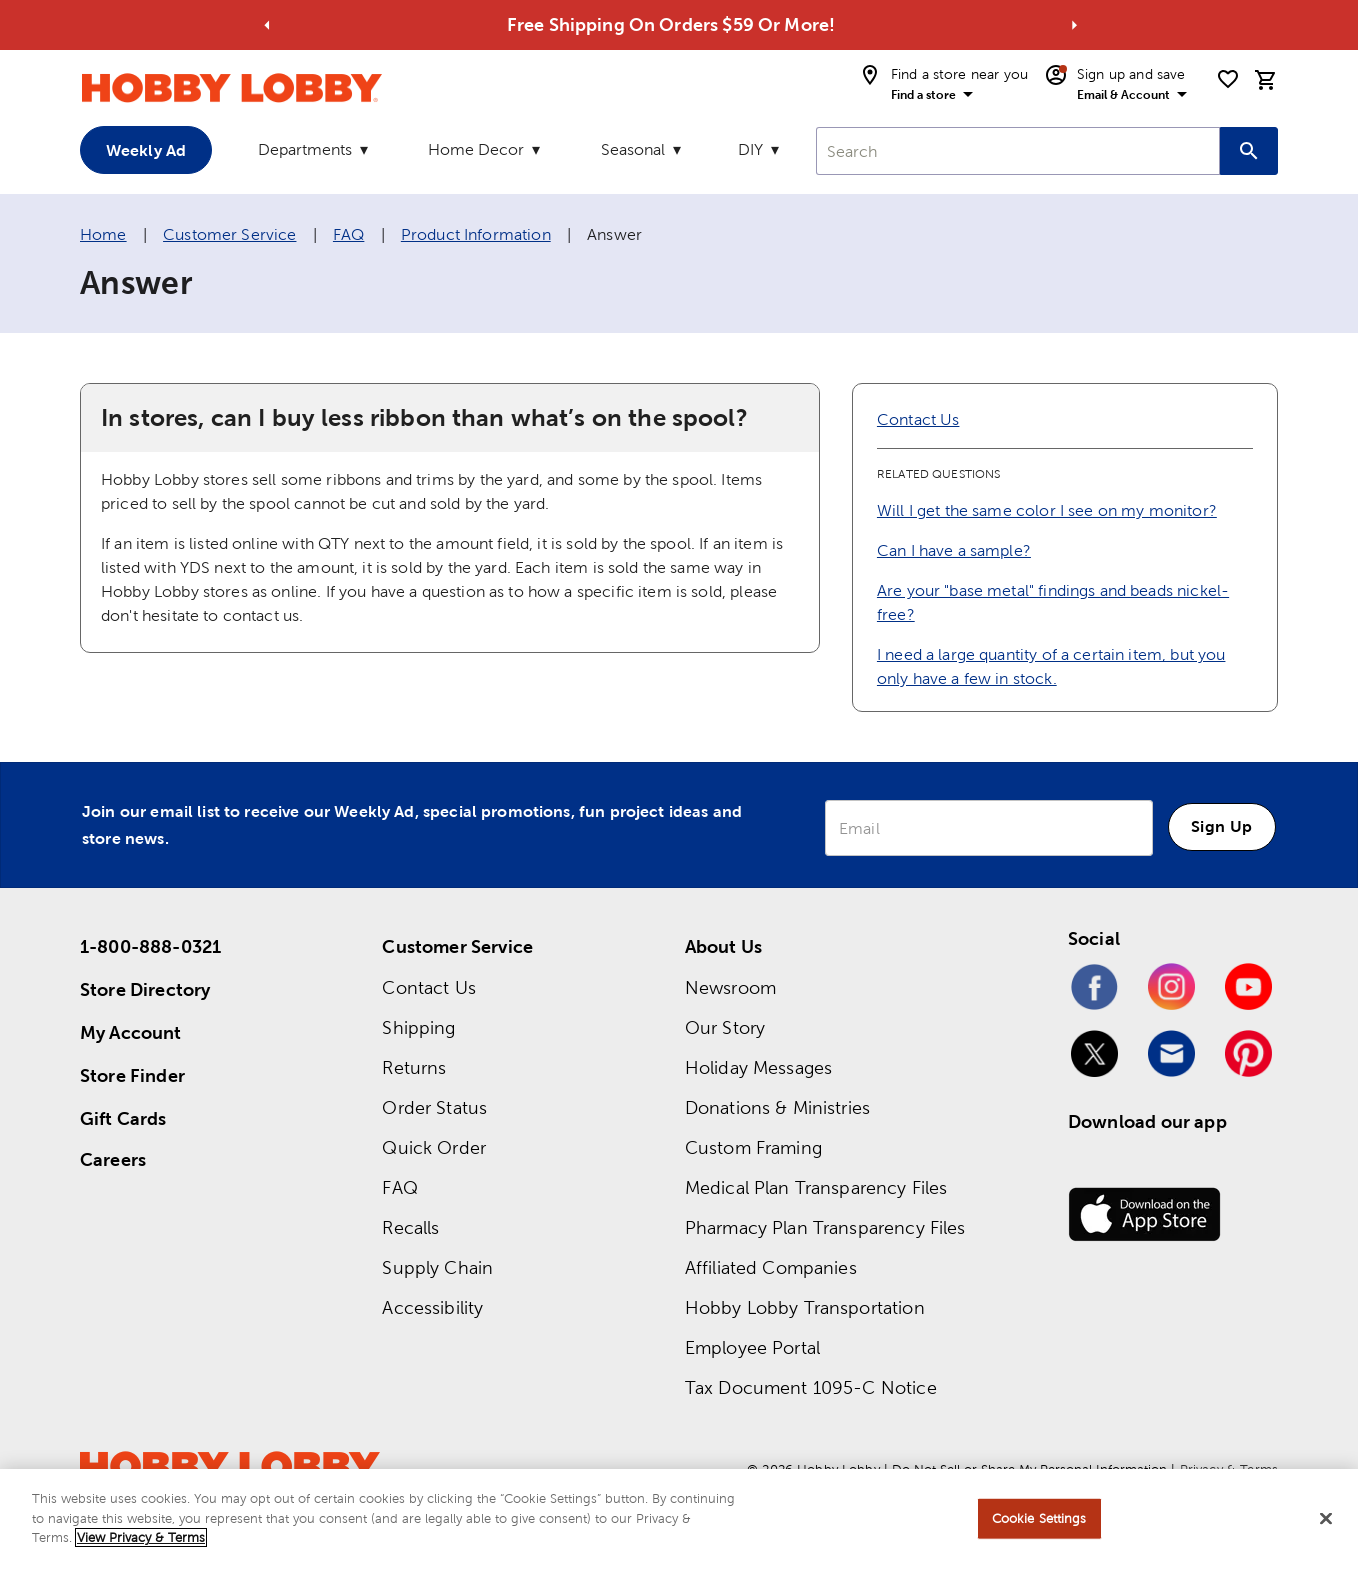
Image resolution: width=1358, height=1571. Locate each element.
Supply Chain (437, 1267)
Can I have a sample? (954, 550)
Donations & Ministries (777, 1107)
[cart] (1266, 80)
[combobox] (1018, 151)
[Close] (1326, 1519)
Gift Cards (123, 1118)
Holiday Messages (758, 1067)
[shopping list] (1228, 79)
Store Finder (132, 1075)
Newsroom (730, 987)
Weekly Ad (146, 150)
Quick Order (434, 1147)
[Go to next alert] (1075, 25)
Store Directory (145, 989)
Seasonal (633, 149)
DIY (750, 149)
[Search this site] (1249, 151)
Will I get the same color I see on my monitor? (1047, 510)
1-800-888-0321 (150, 946)
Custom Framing (753, 1147)
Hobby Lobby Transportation (805, 1307)
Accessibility (432, 1307)
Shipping (418, 1027)
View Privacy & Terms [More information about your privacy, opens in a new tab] (141, 1537)
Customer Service (229, 234)
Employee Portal (752, 1347)
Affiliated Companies (771, 1267)
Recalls (410, 1227)
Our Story (725, 1027)
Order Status (434, 1107)
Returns (414, 1067)
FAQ (348, 234)
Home (103, 234)
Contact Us (918, 419)
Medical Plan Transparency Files (816, 1187)
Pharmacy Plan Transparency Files (825, 1227)
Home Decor (476, 149)
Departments (305, 149)
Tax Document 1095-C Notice (811, 1387)
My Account (131, 1032)
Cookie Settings (1039, 1518)
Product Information (476, 234)
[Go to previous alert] (268, 25)
